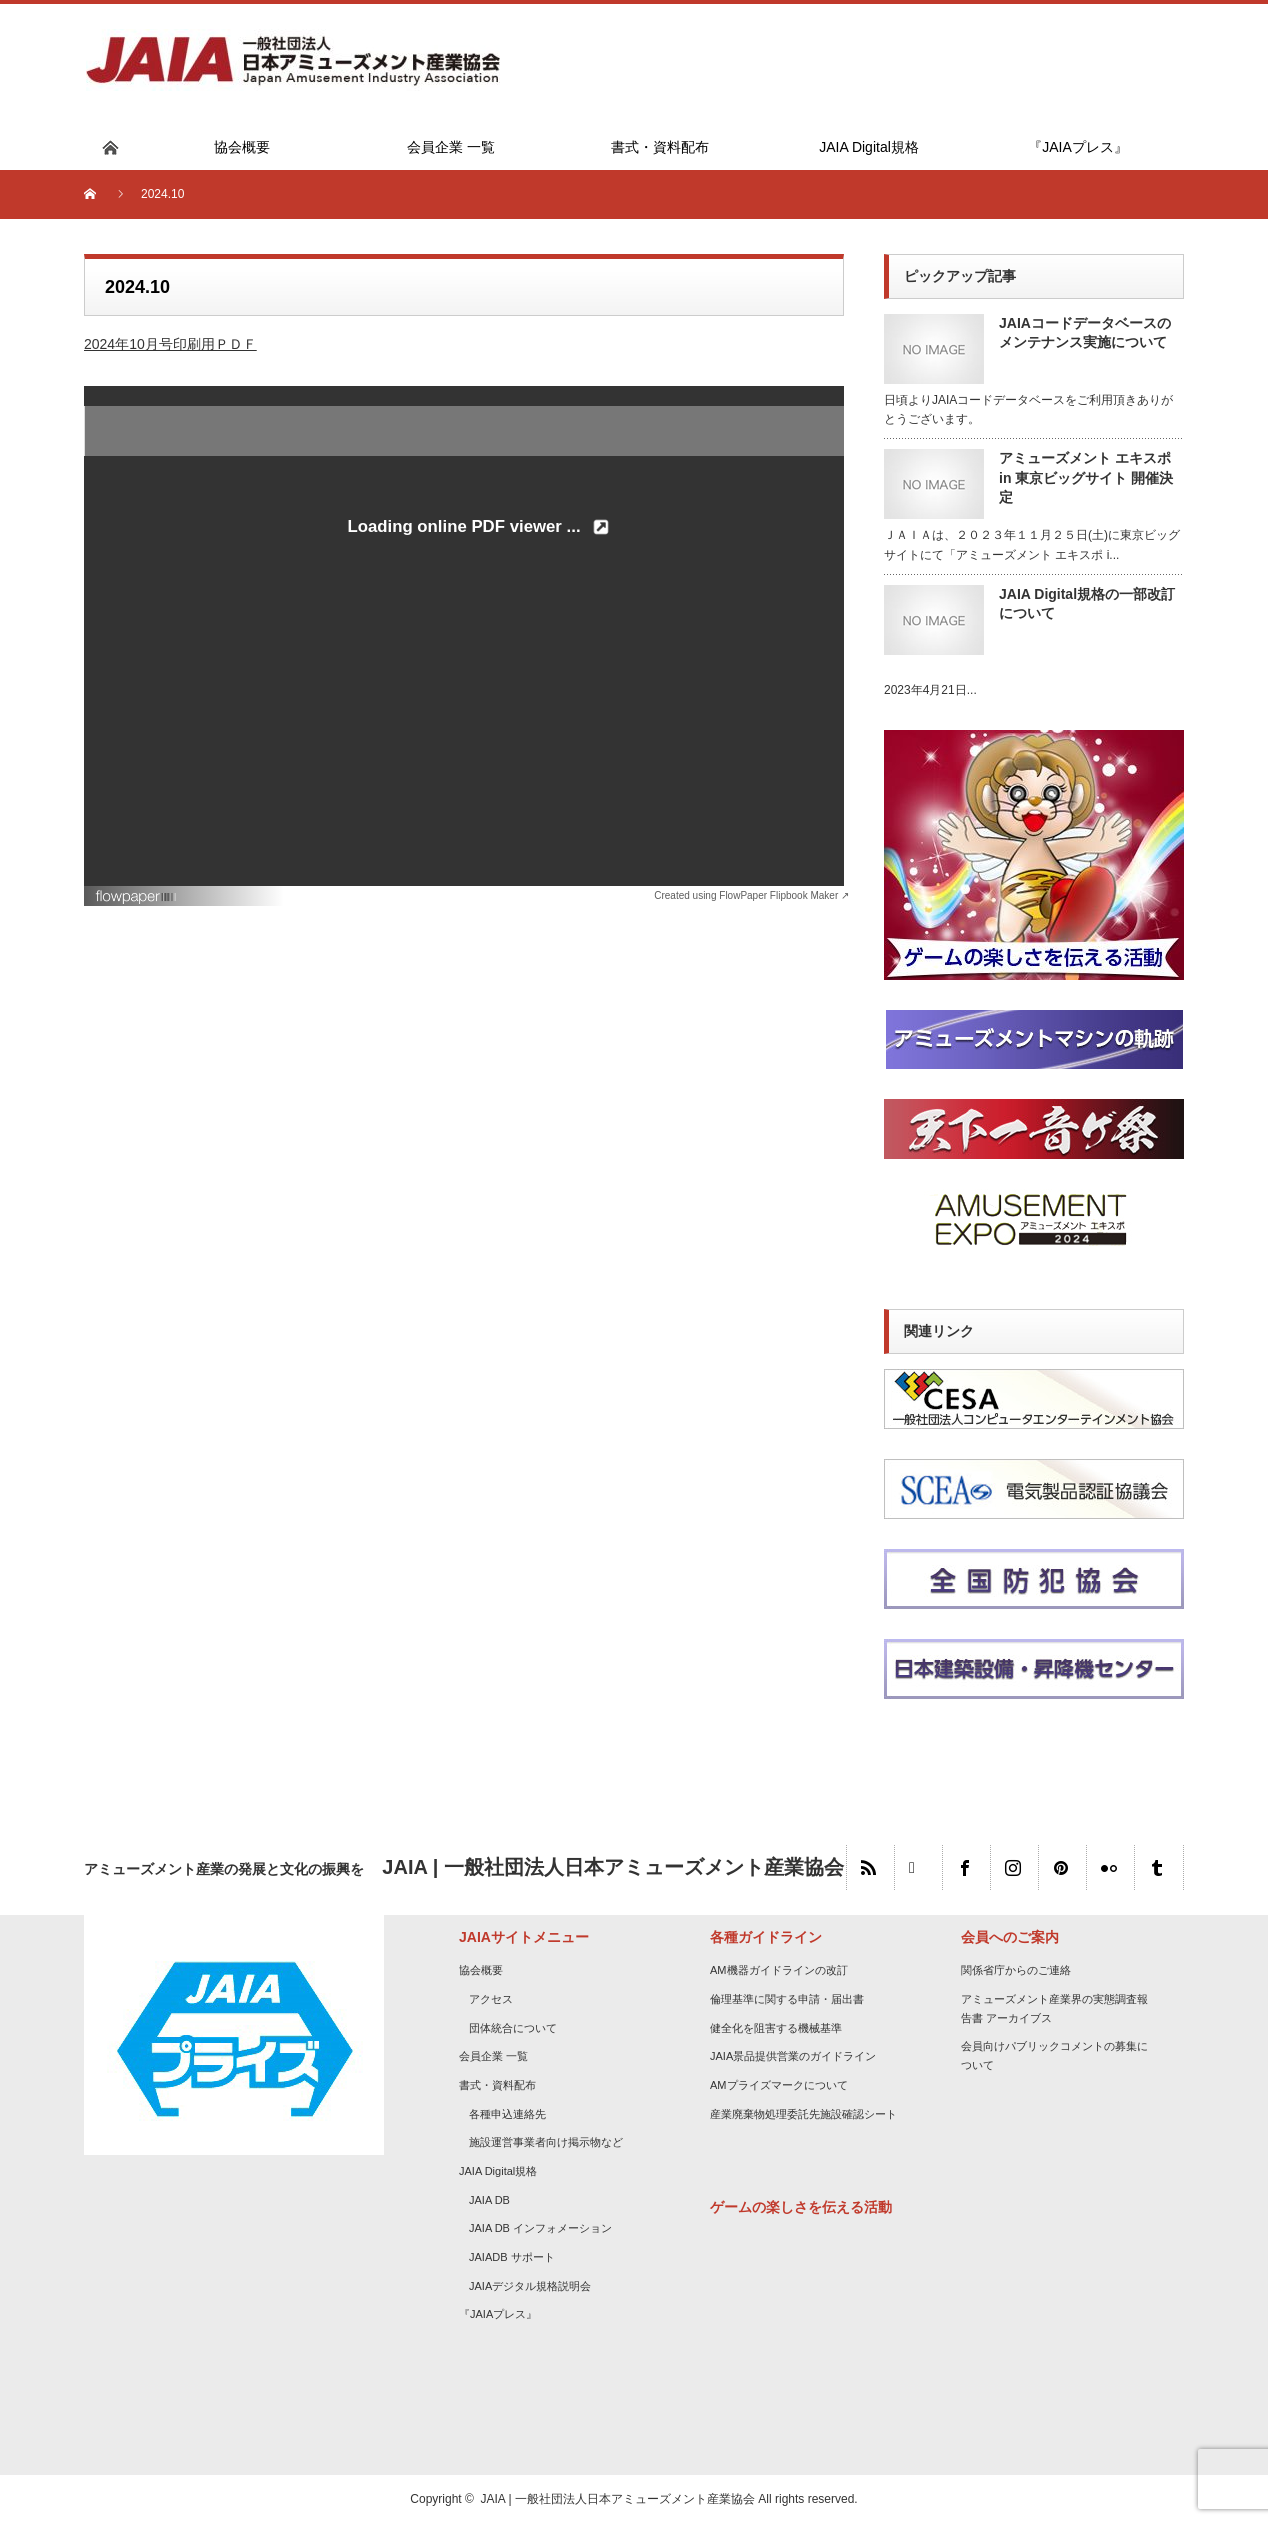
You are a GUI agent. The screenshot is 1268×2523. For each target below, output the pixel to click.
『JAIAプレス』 (498, 2314)
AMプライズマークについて (779, 2085)
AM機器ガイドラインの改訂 (779, 1970)
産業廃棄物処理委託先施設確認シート (803, 2114)
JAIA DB (489, 2200)
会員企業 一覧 (493, 2056)
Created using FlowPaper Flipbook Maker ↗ (751, 895)
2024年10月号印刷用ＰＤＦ (170, 344)
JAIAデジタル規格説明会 (530, 2286)
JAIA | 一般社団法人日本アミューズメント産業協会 (618, 2499)
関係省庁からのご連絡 (1016, 1970)
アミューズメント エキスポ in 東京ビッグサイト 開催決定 (1086, 477)
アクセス (491, 1999)
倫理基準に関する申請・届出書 (787, 1999)
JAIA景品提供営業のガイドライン (793, 2056)
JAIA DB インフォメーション (540, 2228)
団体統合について (513, 2028)
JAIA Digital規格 (498, 2171)
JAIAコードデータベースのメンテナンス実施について (1085, 332)
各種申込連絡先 (507, 2114)
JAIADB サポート (512, 2257)
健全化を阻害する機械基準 (776, 2028)
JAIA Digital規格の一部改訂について (1087, 603)
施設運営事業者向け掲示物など (546, 2142)
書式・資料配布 (497, 2085)
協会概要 (481, 1970)
